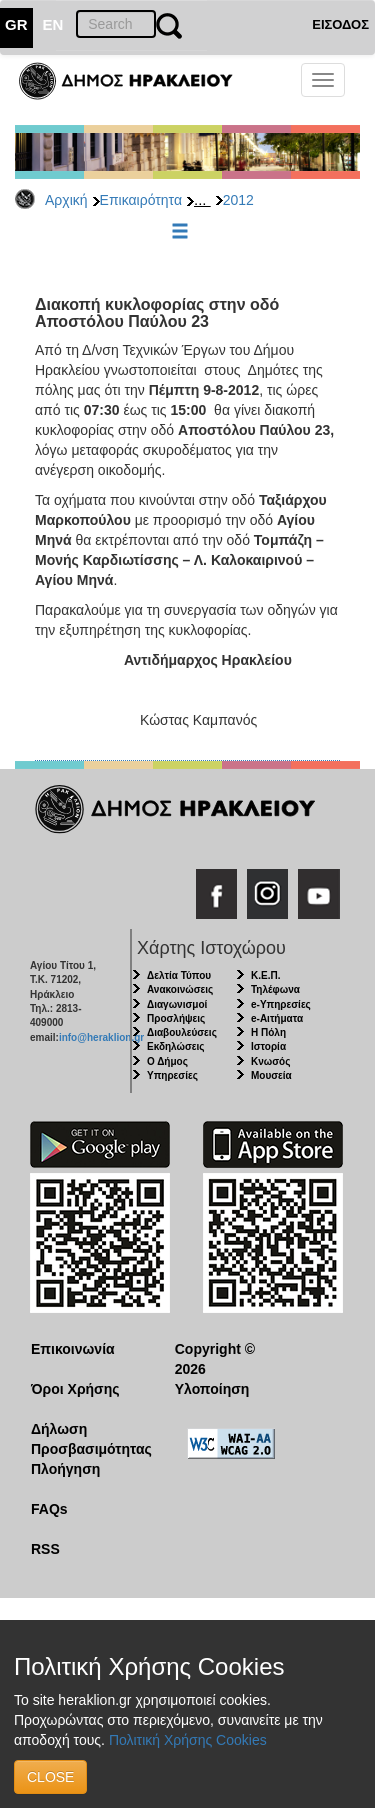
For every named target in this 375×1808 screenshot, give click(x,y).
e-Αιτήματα (277, 1018)
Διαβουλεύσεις (182, 1032)
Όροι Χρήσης (75, 1389)
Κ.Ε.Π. (265, 975)
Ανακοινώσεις (180, 989)
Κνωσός (270, 1061)
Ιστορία (268, 1046)
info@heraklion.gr (101, 1037)
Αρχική (66, 200)
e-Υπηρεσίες (281, 1004)
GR (16, 24)
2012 (238, 200)
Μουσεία (271, 1075)
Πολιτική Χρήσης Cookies (188, 1740)
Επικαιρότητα (141, 200)
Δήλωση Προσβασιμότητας (87, 1439)
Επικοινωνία (73, 1349)
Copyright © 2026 (215, 1359)
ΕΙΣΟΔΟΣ (340, 24)
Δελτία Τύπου (179, 975)
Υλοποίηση (212, 1389)
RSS (45, 1549)
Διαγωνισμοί (177, 1004)
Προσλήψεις (176, 1018)
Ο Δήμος (167, 1061)
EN (53, 24)
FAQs (49, 1509)
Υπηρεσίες (172, 1075)
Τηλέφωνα (275, 989)
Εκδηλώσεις (176, 1046)
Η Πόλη (268, 1032)
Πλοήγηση (65, 1469)
